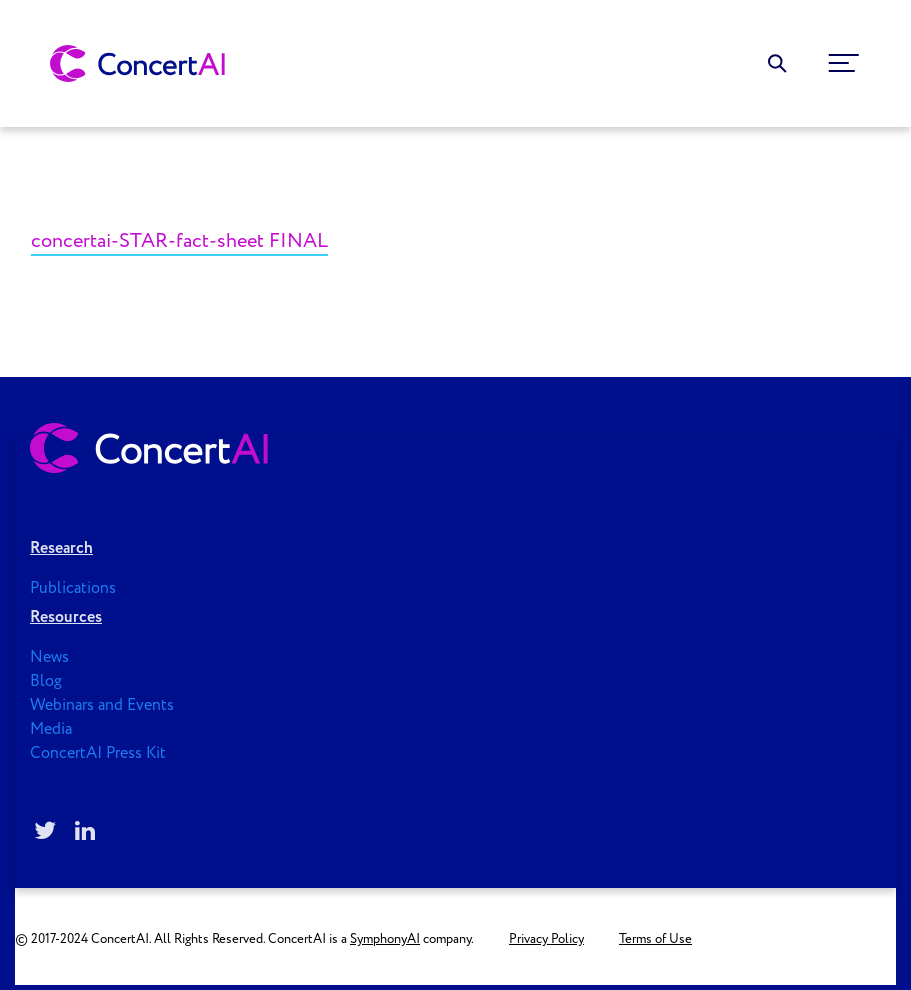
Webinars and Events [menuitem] (102, 705)
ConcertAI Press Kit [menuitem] (98, 753)
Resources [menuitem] (66, 617)
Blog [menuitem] (46, 681)
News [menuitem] (49, 657)
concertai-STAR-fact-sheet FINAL (179, 241)
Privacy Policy (546, 939)
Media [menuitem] (51, 729)
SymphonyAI (385, 939)
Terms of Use (655, 939)
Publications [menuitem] (73, 588)
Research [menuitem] (61, 548)
